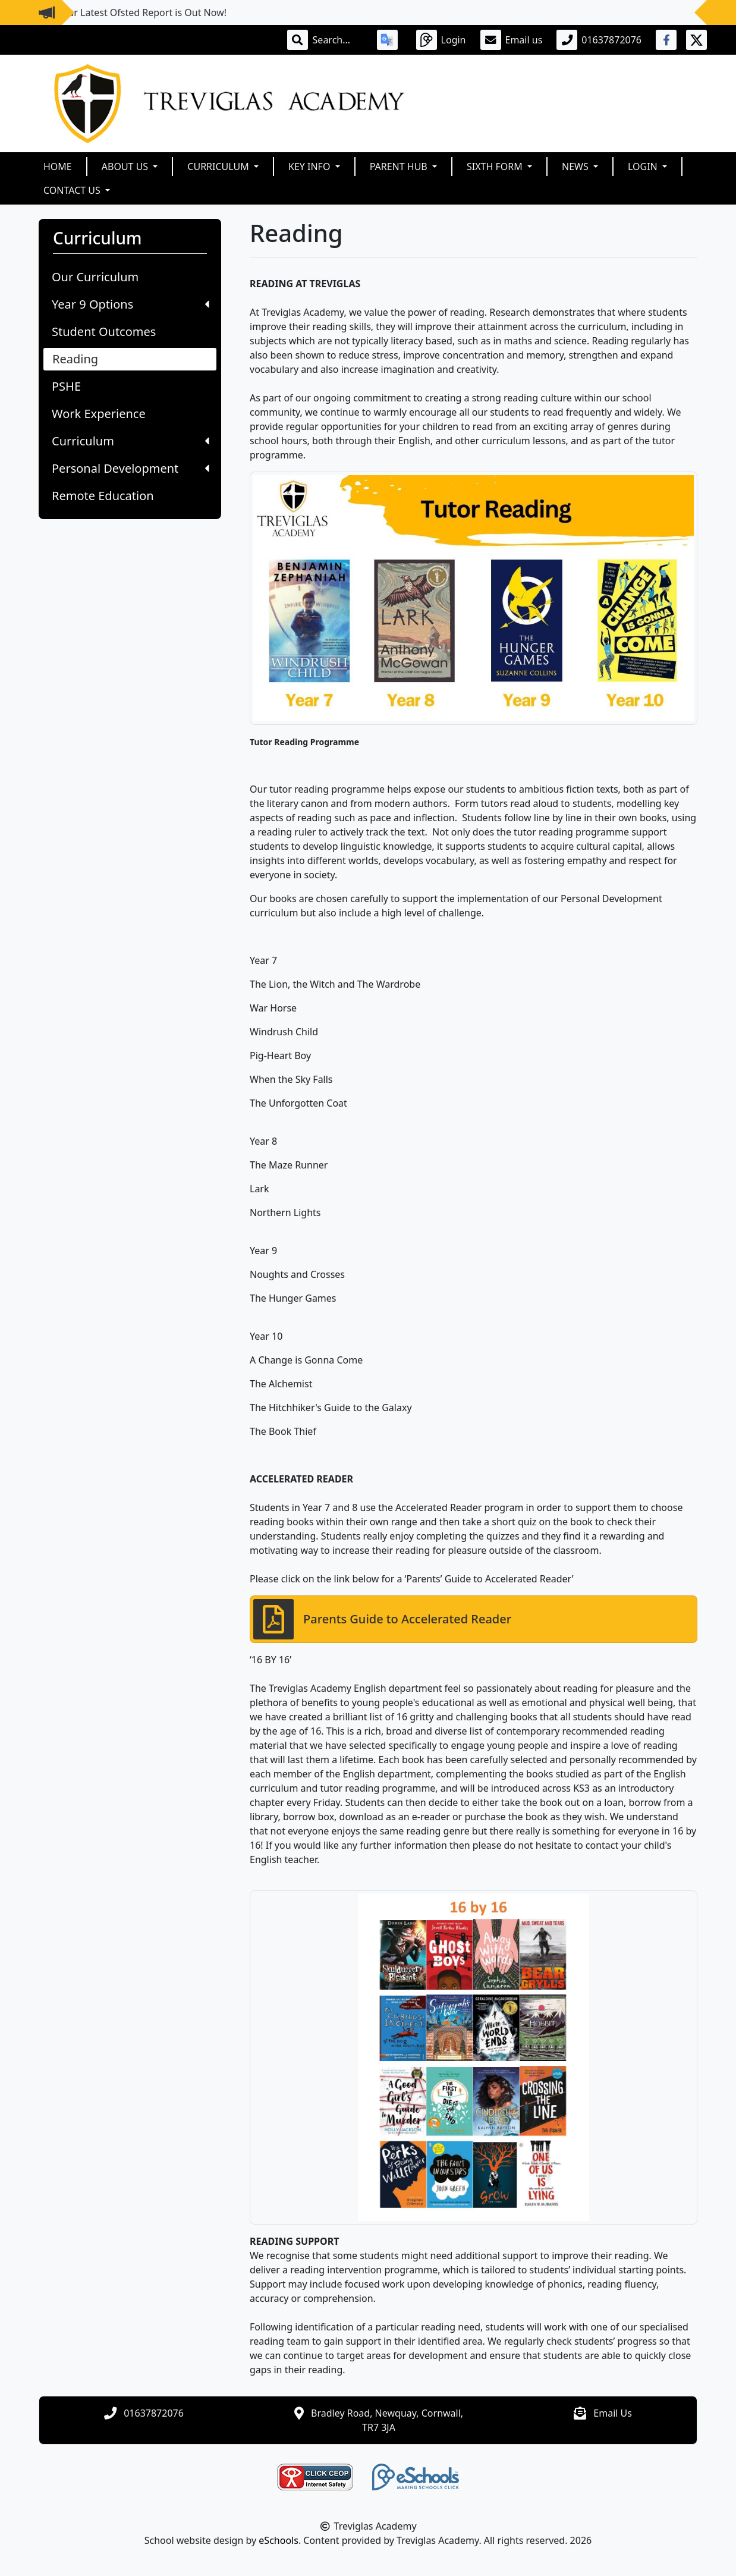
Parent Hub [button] (400, 166)
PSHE (66, 386)
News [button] (576, 166)
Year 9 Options (130, 304)
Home (57, 166)
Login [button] (644, 166)
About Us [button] (126, 166)
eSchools (278, 2540)
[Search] (337, 40)
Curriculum (130, 441)
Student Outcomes (104, 331)
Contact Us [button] (73, 190)
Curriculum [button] (219, 166)
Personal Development (130, 468)
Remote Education (103, 496)
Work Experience (99, 414)
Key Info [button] (310, 166)
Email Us (612, 2413)
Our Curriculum (95, 277)
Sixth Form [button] (496, 166)
